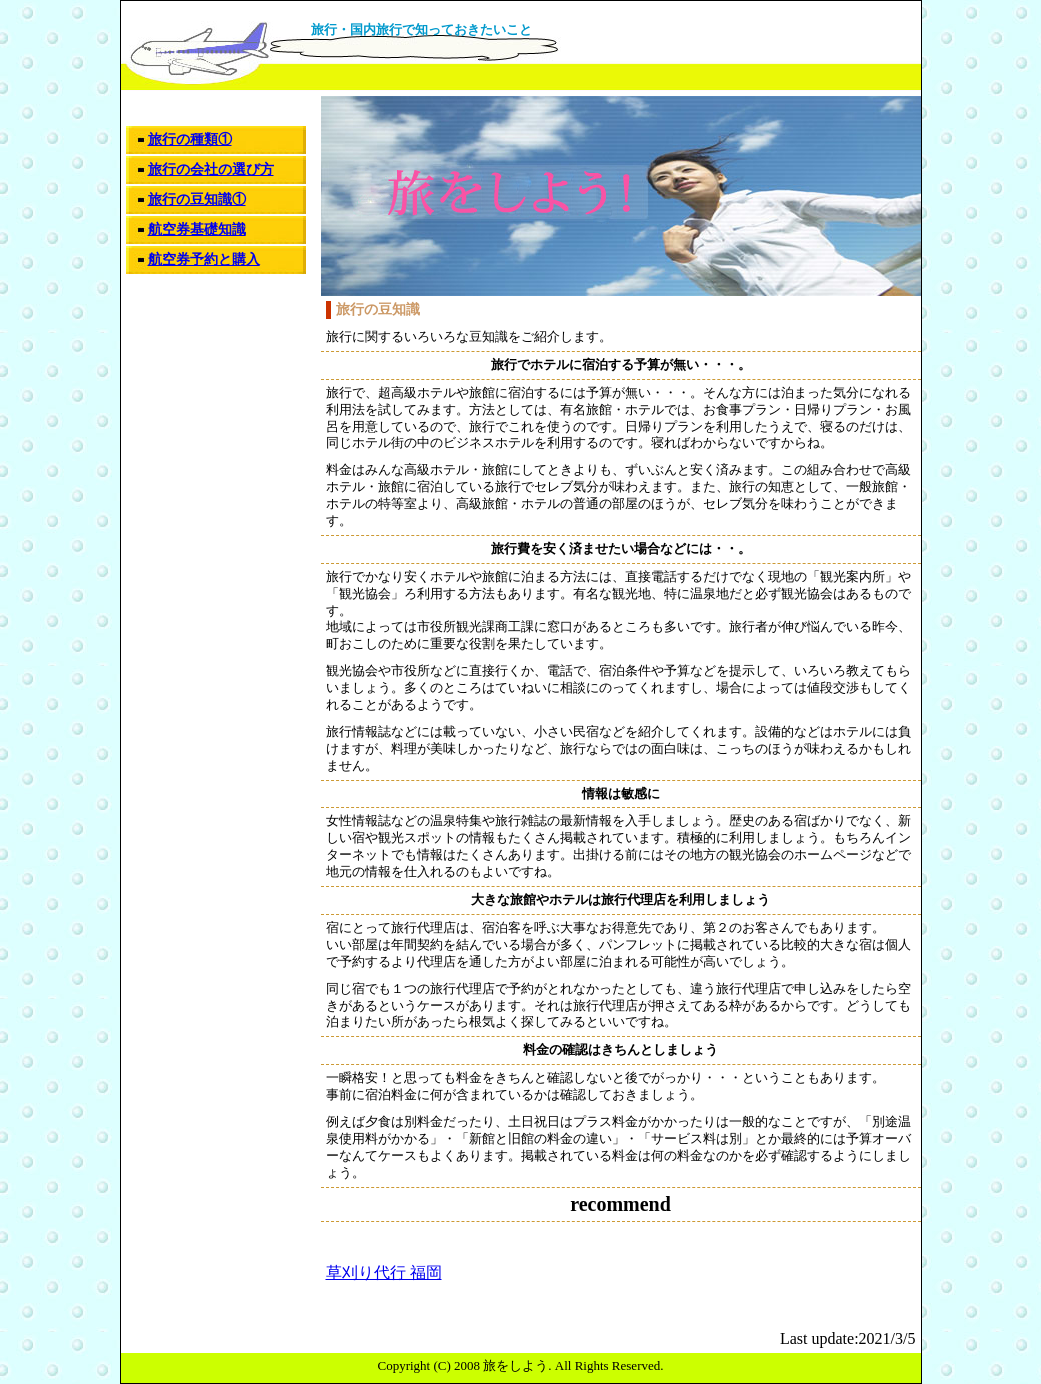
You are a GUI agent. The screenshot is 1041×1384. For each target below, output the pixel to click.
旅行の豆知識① (197, 199)
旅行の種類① (190, 139)
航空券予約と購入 (204, 259)
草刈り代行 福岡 (384, 1272)
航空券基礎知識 (197, 229)
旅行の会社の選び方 (211, 169)
